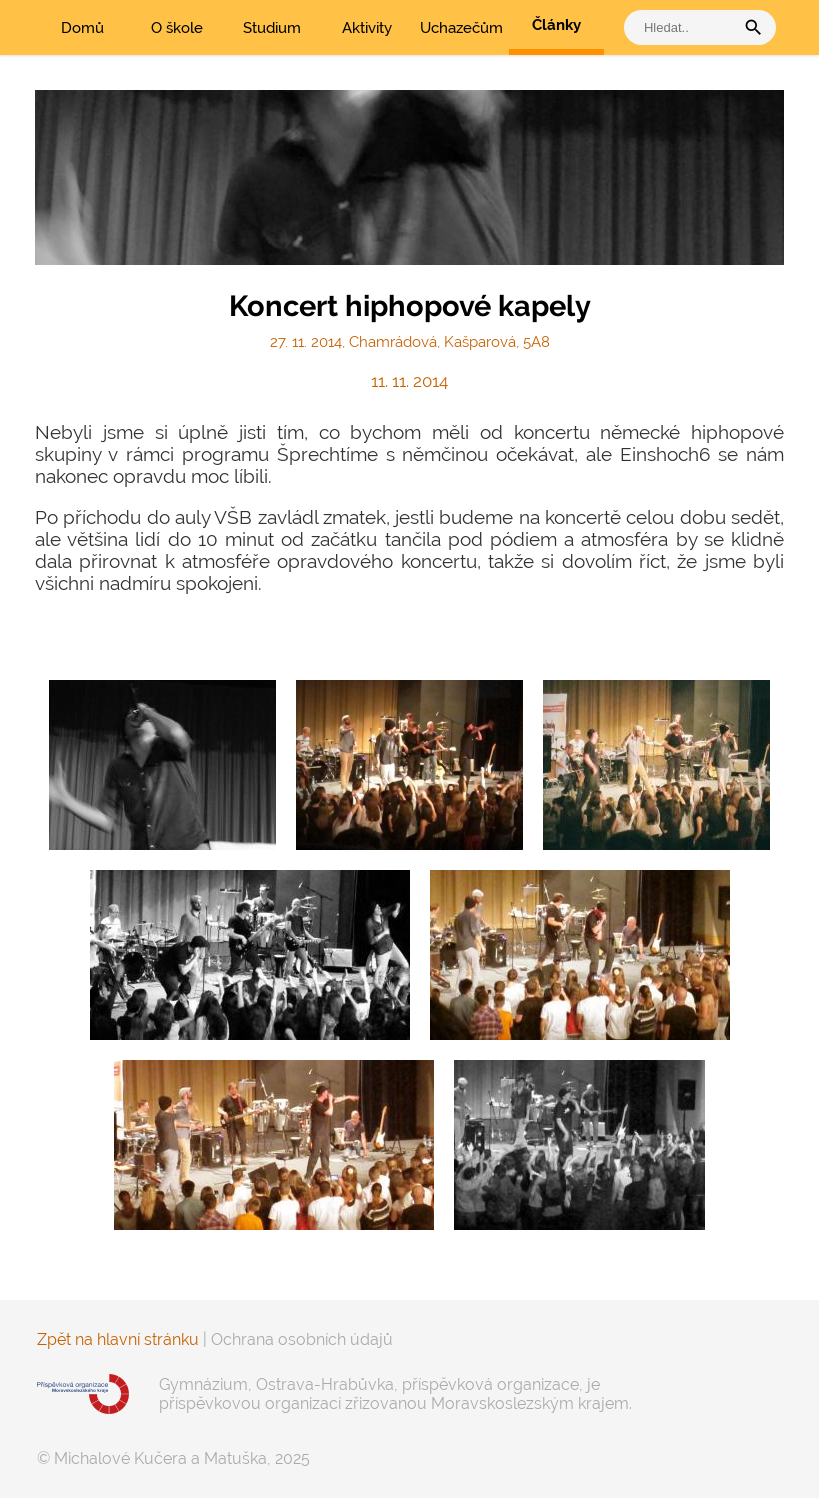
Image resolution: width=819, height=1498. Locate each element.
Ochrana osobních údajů (302, 1339)
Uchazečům (461, 28)
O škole (177, 28)
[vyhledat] (684, 27)
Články (556, 25)
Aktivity (367, 28)
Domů (82, 28)
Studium (272, 28)
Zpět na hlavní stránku (118, 1339)
